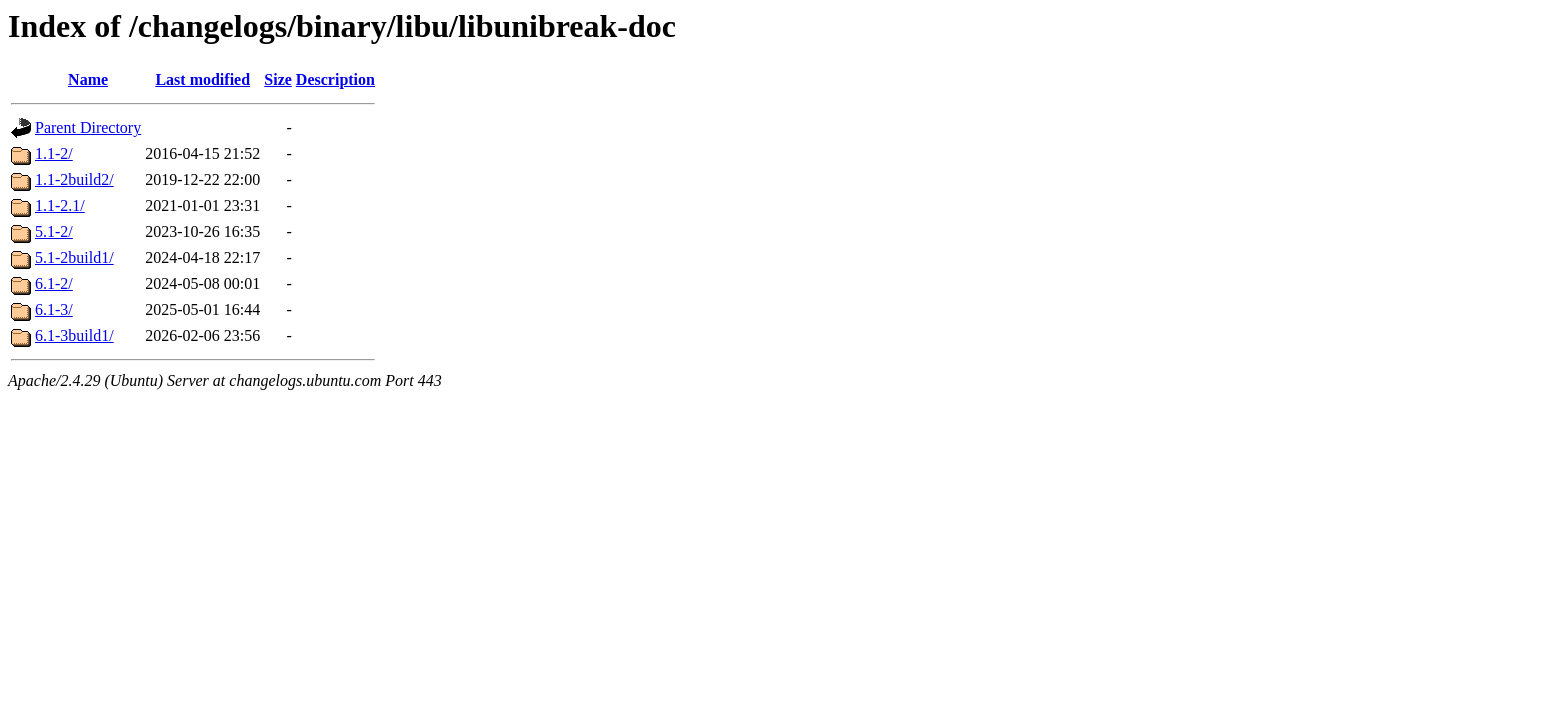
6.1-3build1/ (74, 335)
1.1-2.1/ (60, 205)
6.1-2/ (54, 283)
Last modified (202, 79)
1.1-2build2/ (74, 179)
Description (335, 79)
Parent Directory (88, 127)
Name (88, 79)
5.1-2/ (54, 231)
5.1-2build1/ (74, 257)
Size (278, 79)
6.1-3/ (54, 309)
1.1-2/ (54, 153)
